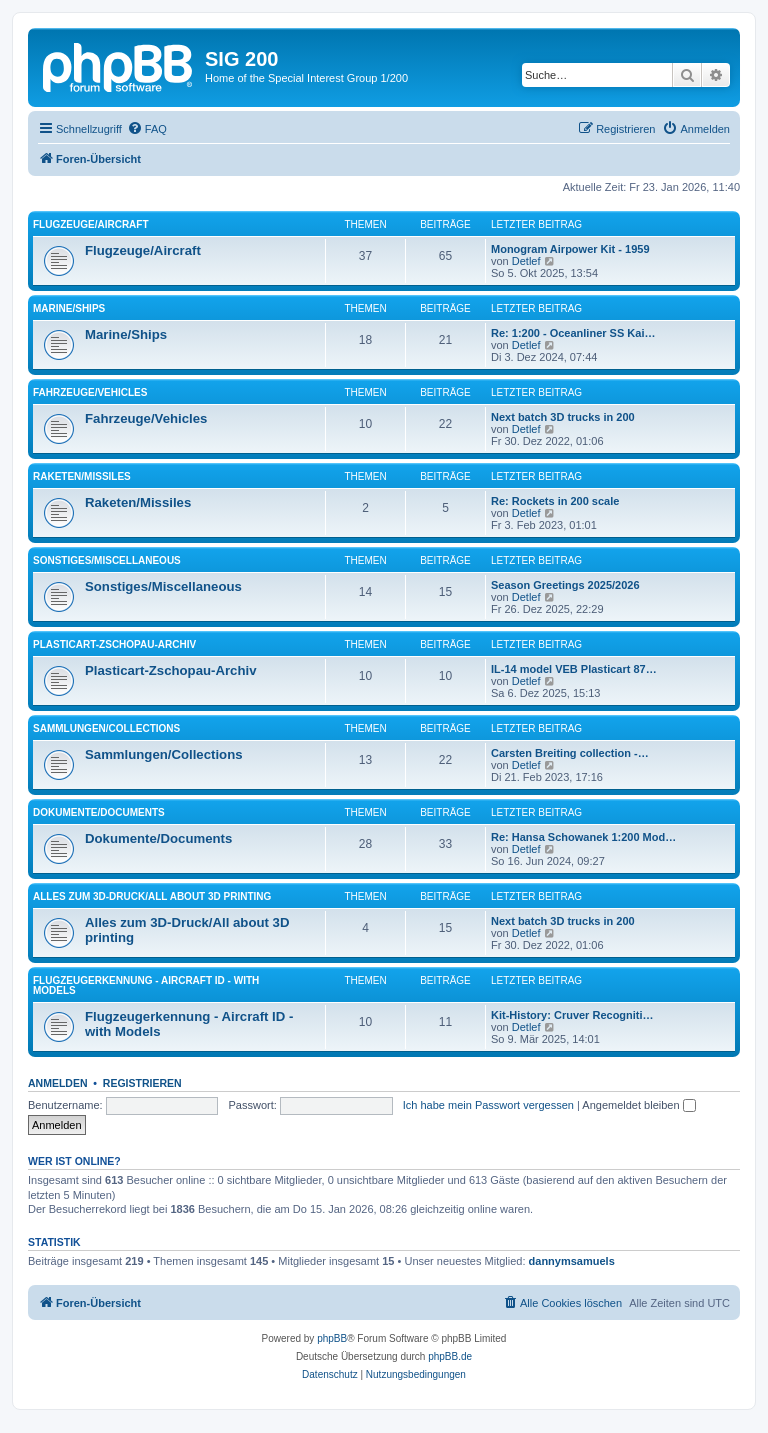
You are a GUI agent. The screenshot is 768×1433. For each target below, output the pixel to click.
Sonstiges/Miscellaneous (107, 560)
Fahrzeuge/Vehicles (90, 392)
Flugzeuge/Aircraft (91, 224)
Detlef (526, 261)
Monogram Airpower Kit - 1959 (570, 249)
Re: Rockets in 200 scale (555, 501)
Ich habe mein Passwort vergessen (488, 1105)
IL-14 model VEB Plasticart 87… (574, 669)
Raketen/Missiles (82, 476)
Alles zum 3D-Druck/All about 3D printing (152, 896)
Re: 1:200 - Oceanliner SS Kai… (573, 333)
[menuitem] (147, 129)
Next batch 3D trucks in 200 (563, 417)
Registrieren (142, 1083)
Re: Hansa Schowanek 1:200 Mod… (583, 837)
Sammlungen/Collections (106, 728)
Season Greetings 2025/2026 (565, 585)
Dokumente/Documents (99, 812)
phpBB (332, 1338)
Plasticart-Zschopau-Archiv (114, 644)
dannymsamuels (572, 1261)
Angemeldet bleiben (638, 1105)
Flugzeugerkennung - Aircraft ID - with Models (146, 985)
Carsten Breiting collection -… (570, 753)
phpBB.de (450, 1356)
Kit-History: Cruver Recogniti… (572, 1015)
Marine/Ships (69, 308)
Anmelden (58, 1083)
